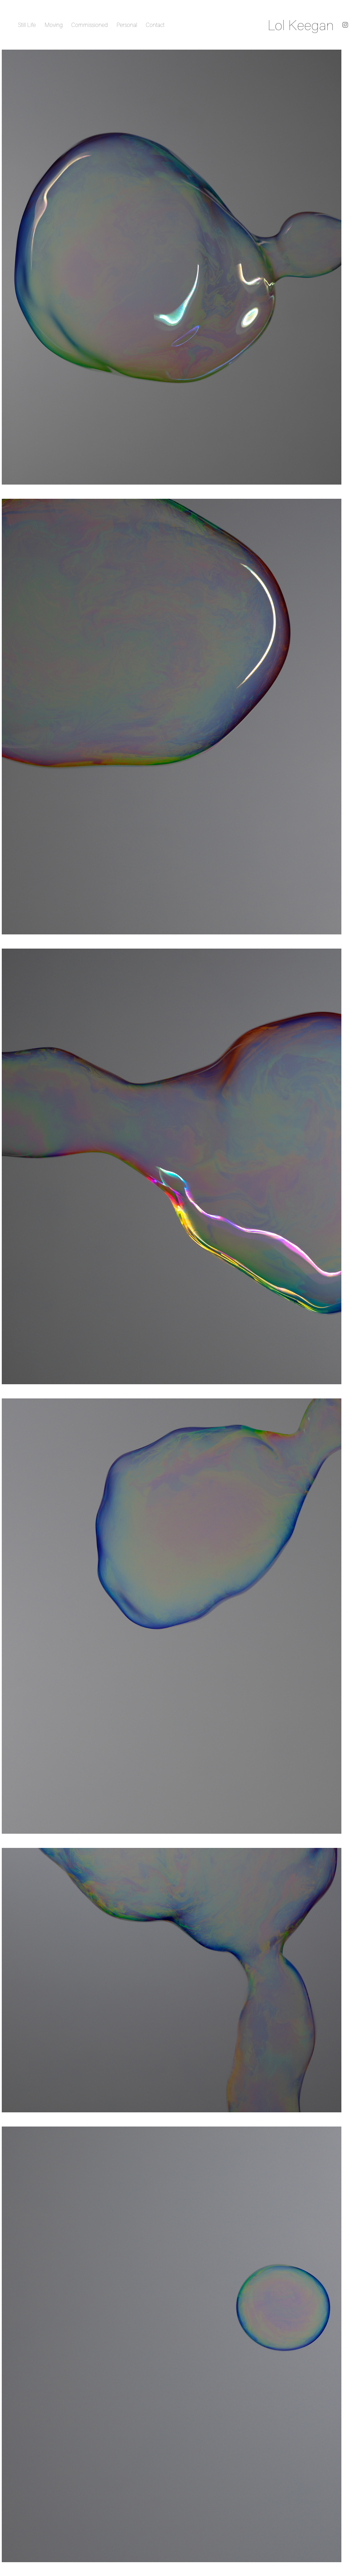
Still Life (27, 24)
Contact (155, 24)
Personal (127, 24)
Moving (54, 24)
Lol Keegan (301, 25)
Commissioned (89, 24)
